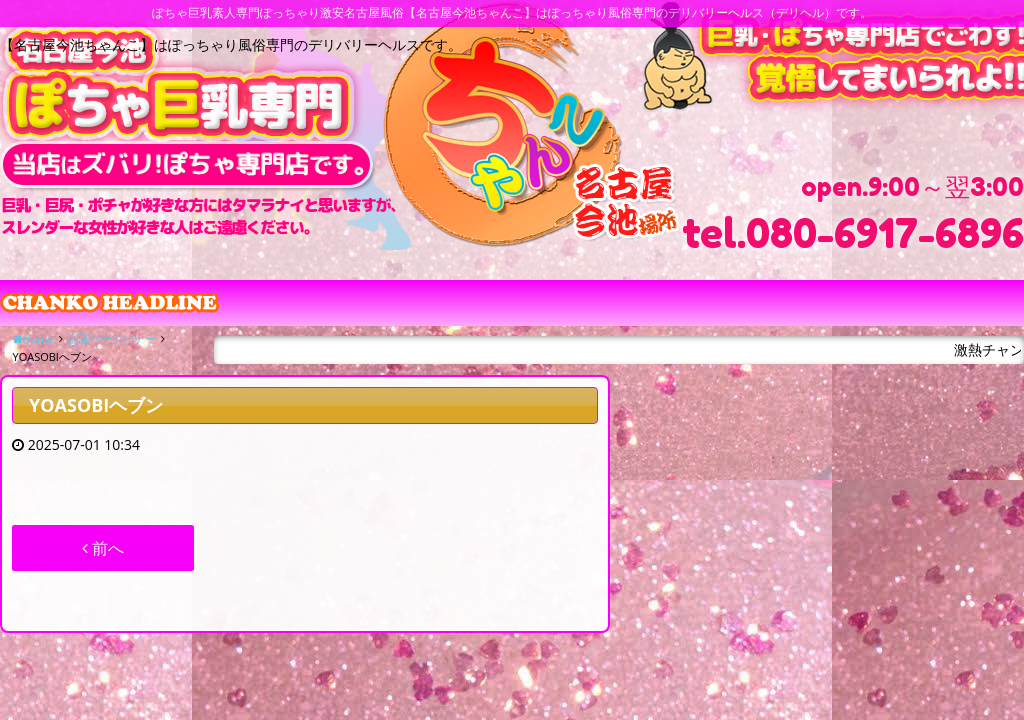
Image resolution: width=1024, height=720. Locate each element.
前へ (103, 548)
